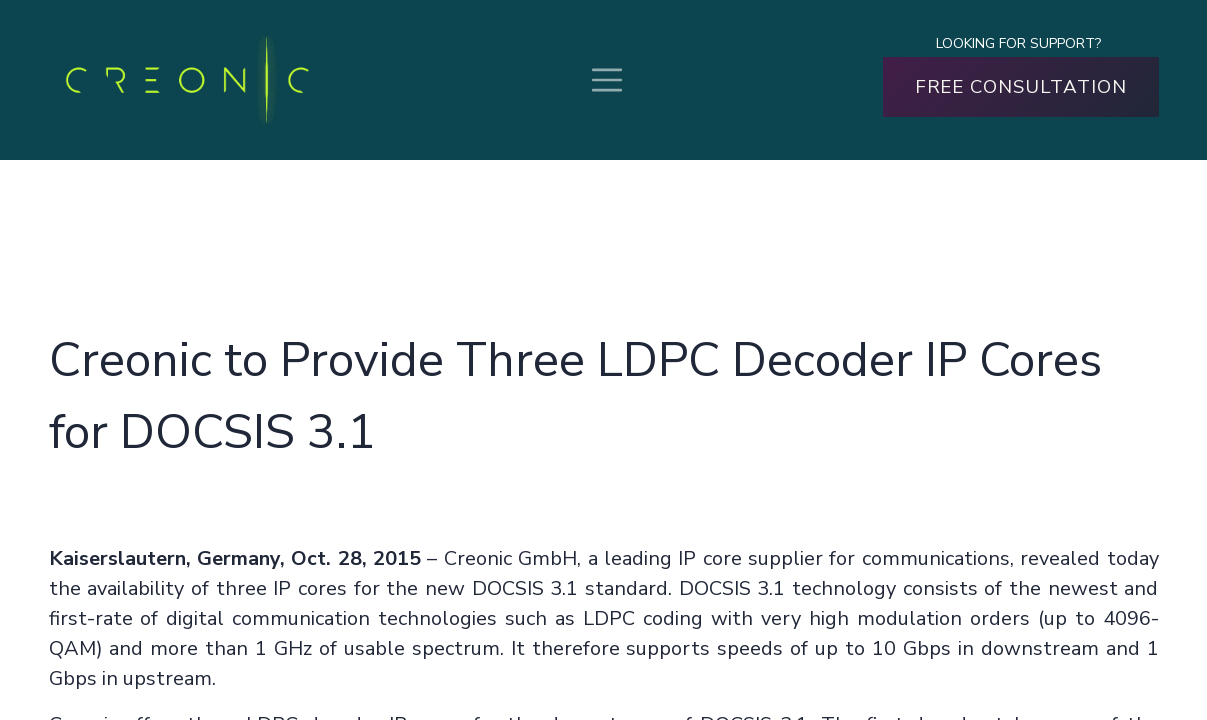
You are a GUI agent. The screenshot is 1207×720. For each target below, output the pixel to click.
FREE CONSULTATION (1021, 87)
